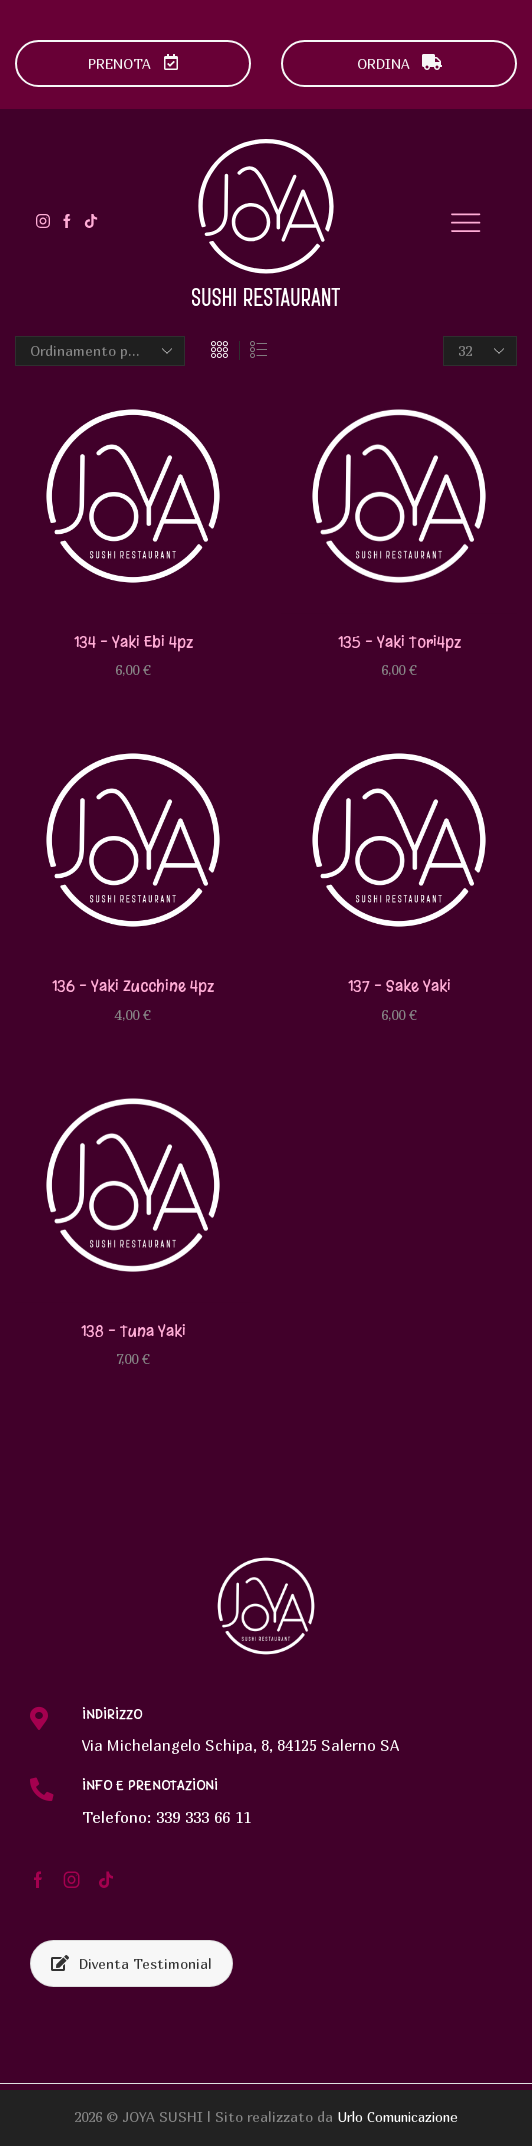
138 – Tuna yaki (133, 1331)
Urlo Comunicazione (398, 2118)
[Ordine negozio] (100, 351)
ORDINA (399, 63)
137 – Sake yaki (399, 986)
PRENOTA (133, 63)
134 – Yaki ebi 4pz (133, 641)
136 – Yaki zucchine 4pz (133, 986)
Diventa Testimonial (131, 1964)
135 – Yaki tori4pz (399, 641)
